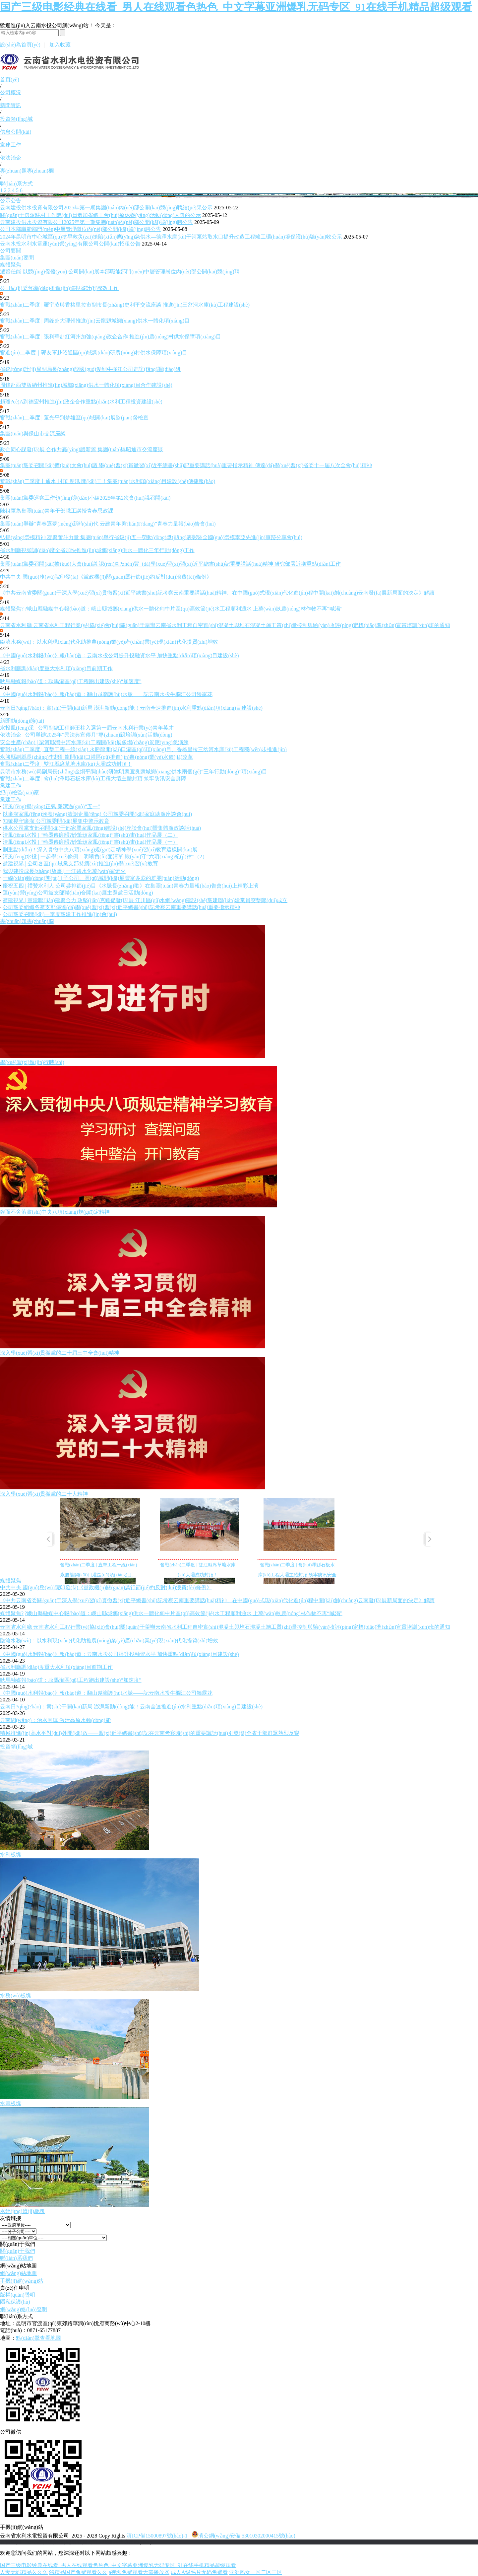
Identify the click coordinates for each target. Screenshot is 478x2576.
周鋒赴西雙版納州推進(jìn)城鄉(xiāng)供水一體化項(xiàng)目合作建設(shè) (86, 385)
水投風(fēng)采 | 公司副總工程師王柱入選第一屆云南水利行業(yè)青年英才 (87, 728)
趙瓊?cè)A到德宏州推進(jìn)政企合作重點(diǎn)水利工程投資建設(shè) (81, 401)
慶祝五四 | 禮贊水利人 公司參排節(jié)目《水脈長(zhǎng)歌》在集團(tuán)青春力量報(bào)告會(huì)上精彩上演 (131, 886)
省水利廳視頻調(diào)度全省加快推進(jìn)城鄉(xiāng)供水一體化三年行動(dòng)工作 (97, 550)
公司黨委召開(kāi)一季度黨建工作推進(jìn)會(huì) (60, 914)
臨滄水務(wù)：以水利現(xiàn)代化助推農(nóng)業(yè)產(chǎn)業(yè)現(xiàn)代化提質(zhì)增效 (109, 642)
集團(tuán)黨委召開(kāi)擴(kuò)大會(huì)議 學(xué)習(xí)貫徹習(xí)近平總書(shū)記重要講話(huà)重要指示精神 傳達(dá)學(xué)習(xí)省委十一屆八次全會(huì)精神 (186, 465)
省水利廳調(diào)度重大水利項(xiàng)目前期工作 (56, 668)
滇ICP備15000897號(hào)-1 (157, 2536)
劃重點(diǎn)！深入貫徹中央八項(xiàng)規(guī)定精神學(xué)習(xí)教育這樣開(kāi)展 (100, 849)
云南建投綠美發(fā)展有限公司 (62, 2542)
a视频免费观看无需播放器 (139, 2572)
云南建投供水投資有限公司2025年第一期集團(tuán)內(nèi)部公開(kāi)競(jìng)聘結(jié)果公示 (106, 207)
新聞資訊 (10, 105)
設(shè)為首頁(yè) (20, 44)
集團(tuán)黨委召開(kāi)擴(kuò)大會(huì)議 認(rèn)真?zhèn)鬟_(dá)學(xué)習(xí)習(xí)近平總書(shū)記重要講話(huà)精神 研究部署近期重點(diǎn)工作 (170, 564)
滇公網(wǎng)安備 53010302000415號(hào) (243, 2536)
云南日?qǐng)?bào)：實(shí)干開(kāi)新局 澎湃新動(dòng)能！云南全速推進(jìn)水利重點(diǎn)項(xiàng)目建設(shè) (131, 1706)
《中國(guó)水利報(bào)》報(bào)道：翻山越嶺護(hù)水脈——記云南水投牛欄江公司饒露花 (106, 694)
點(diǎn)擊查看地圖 (38, 2338)
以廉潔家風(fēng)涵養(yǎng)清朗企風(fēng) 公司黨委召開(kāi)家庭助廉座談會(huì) (97, 814)
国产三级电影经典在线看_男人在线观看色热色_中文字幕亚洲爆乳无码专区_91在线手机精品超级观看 (236, 7)
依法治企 (10, 158)
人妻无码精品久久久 (24, 2572)
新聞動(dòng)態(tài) (22, 721)
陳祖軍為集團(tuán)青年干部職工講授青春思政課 (56, 511)
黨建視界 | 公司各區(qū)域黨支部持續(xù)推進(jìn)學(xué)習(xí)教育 (80, 863)
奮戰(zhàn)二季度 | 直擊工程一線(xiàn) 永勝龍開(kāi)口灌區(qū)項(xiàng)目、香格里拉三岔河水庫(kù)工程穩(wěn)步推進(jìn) (143, 749)
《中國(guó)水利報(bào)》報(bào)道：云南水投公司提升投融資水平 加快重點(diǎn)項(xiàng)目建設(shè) (119, 655)
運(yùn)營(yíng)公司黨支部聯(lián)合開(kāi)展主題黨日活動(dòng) (78, 892)
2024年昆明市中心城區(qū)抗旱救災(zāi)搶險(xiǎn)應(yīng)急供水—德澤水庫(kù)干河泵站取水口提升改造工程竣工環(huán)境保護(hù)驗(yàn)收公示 (171, 237)
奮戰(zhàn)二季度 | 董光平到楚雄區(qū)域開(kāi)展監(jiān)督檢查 (74, 417)
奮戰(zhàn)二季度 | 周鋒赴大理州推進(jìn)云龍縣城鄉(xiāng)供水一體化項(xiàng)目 (95, 320)
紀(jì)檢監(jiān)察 (19, 792)
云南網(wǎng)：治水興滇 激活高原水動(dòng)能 (55, 1720)
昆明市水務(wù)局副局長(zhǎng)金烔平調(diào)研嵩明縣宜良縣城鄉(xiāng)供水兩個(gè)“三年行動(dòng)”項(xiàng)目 (133, 771)
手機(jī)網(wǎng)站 (21, 2281)
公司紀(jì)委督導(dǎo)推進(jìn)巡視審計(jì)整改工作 (59, 288)
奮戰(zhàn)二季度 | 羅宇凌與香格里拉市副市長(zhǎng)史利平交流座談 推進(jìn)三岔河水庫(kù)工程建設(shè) (125, 305)
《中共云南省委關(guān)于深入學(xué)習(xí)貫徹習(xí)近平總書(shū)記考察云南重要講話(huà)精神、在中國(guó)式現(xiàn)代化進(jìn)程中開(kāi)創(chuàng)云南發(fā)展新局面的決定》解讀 (217, 1600)
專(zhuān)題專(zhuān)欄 (27, 171)
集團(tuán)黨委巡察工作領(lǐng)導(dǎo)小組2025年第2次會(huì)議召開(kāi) (85, 498)
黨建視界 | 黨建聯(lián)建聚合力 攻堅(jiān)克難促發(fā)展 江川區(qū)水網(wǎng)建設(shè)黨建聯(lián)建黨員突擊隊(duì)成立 (145, 900)
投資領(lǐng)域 (16, 119)
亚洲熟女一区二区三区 (255, 2572)
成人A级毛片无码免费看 (199, 2572)
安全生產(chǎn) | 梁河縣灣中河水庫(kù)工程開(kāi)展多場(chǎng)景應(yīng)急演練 (94, 742)
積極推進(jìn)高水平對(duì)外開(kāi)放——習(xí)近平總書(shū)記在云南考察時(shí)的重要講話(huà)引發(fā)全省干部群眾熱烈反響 (149, 1733)
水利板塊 (10, 1854)
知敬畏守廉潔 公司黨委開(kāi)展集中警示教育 (56, 821)
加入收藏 (60, 44)
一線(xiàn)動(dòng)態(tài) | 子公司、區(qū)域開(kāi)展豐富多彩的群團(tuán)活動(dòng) (101, 878)
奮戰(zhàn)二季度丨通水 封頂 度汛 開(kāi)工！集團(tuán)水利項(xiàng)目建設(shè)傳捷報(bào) (107, 481)
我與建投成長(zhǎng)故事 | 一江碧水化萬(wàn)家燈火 (64, 871)
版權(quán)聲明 (17, 2295)
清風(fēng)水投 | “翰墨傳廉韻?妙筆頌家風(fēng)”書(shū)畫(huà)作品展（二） (90, 835)
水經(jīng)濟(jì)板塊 (22, 2211)
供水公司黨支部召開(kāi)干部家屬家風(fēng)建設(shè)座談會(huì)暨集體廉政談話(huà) (102, 828)
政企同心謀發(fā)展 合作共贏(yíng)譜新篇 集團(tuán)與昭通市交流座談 (81, 449)
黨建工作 (10, 145)
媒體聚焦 (10, 264)
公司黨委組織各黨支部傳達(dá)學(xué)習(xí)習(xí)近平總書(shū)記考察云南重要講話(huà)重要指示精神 (121, 907)
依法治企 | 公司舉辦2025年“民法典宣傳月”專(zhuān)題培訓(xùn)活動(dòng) (86, 735)
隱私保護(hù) (15, 2302)
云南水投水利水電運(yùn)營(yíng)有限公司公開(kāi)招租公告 (70, 244)
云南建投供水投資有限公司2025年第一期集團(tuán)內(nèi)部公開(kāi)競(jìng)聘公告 (96, 222)
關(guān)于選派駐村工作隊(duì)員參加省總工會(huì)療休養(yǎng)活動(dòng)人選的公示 (100, 215)
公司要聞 (10, 250)
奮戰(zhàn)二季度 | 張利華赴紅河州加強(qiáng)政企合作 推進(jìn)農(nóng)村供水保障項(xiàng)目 (110, 336)
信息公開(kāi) (15, 132)
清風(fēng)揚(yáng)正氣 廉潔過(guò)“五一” (51, 806)
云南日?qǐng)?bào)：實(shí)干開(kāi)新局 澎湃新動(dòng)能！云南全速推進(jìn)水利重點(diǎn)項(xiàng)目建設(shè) (131, 708)
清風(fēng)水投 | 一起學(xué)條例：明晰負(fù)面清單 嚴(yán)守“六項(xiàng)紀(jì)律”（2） (105, 856)
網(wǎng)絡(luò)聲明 (23, 2309)
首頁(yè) (9, 79)
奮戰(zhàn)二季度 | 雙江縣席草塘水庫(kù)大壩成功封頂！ (66, 764)
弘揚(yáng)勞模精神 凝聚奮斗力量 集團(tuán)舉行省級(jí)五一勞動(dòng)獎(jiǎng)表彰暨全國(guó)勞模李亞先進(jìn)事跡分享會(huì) (151, 537)
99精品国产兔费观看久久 (78, 2572)
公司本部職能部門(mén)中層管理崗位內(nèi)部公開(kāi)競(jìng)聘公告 (80, 229)
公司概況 (10, 92)
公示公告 (10, 200)
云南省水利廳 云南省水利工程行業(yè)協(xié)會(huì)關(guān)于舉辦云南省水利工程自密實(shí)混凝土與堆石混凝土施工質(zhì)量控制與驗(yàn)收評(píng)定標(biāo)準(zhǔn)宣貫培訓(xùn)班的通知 (225, 625)
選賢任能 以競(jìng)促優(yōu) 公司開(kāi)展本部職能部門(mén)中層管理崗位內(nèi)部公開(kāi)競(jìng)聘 (120, 271)
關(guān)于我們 (17, 2251)
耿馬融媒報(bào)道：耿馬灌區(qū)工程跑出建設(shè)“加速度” (71, 681)
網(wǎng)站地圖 (18, 2273)
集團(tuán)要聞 (17, 257)
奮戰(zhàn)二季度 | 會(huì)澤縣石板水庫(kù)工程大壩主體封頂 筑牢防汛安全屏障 (93, 778)
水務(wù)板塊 (15, 1995)
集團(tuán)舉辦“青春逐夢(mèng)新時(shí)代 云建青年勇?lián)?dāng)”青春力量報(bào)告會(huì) (108, 524)
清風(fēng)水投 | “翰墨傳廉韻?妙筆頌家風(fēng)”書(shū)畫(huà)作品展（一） (90, 842)
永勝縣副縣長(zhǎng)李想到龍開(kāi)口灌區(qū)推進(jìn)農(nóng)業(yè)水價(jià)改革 (96, 757)
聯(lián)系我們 (16, 2258)
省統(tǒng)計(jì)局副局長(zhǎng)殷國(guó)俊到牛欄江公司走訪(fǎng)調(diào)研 (90, 369)
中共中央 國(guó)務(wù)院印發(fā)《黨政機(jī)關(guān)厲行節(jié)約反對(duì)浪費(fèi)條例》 (106, 577)
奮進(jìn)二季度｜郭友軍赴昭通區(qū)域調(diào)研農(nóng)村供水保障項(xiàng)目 (93, 352)
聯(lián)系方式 (16, 183)
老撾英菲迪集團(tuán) (127, 2542)
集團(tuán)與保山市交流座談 (33, 433)
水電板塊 (10, 2103)
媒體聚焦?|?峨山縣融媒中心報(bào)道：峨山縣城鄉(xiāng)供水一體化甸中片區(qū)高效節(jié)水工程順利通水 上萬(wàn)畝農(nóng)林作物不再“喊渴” (171, 608)
